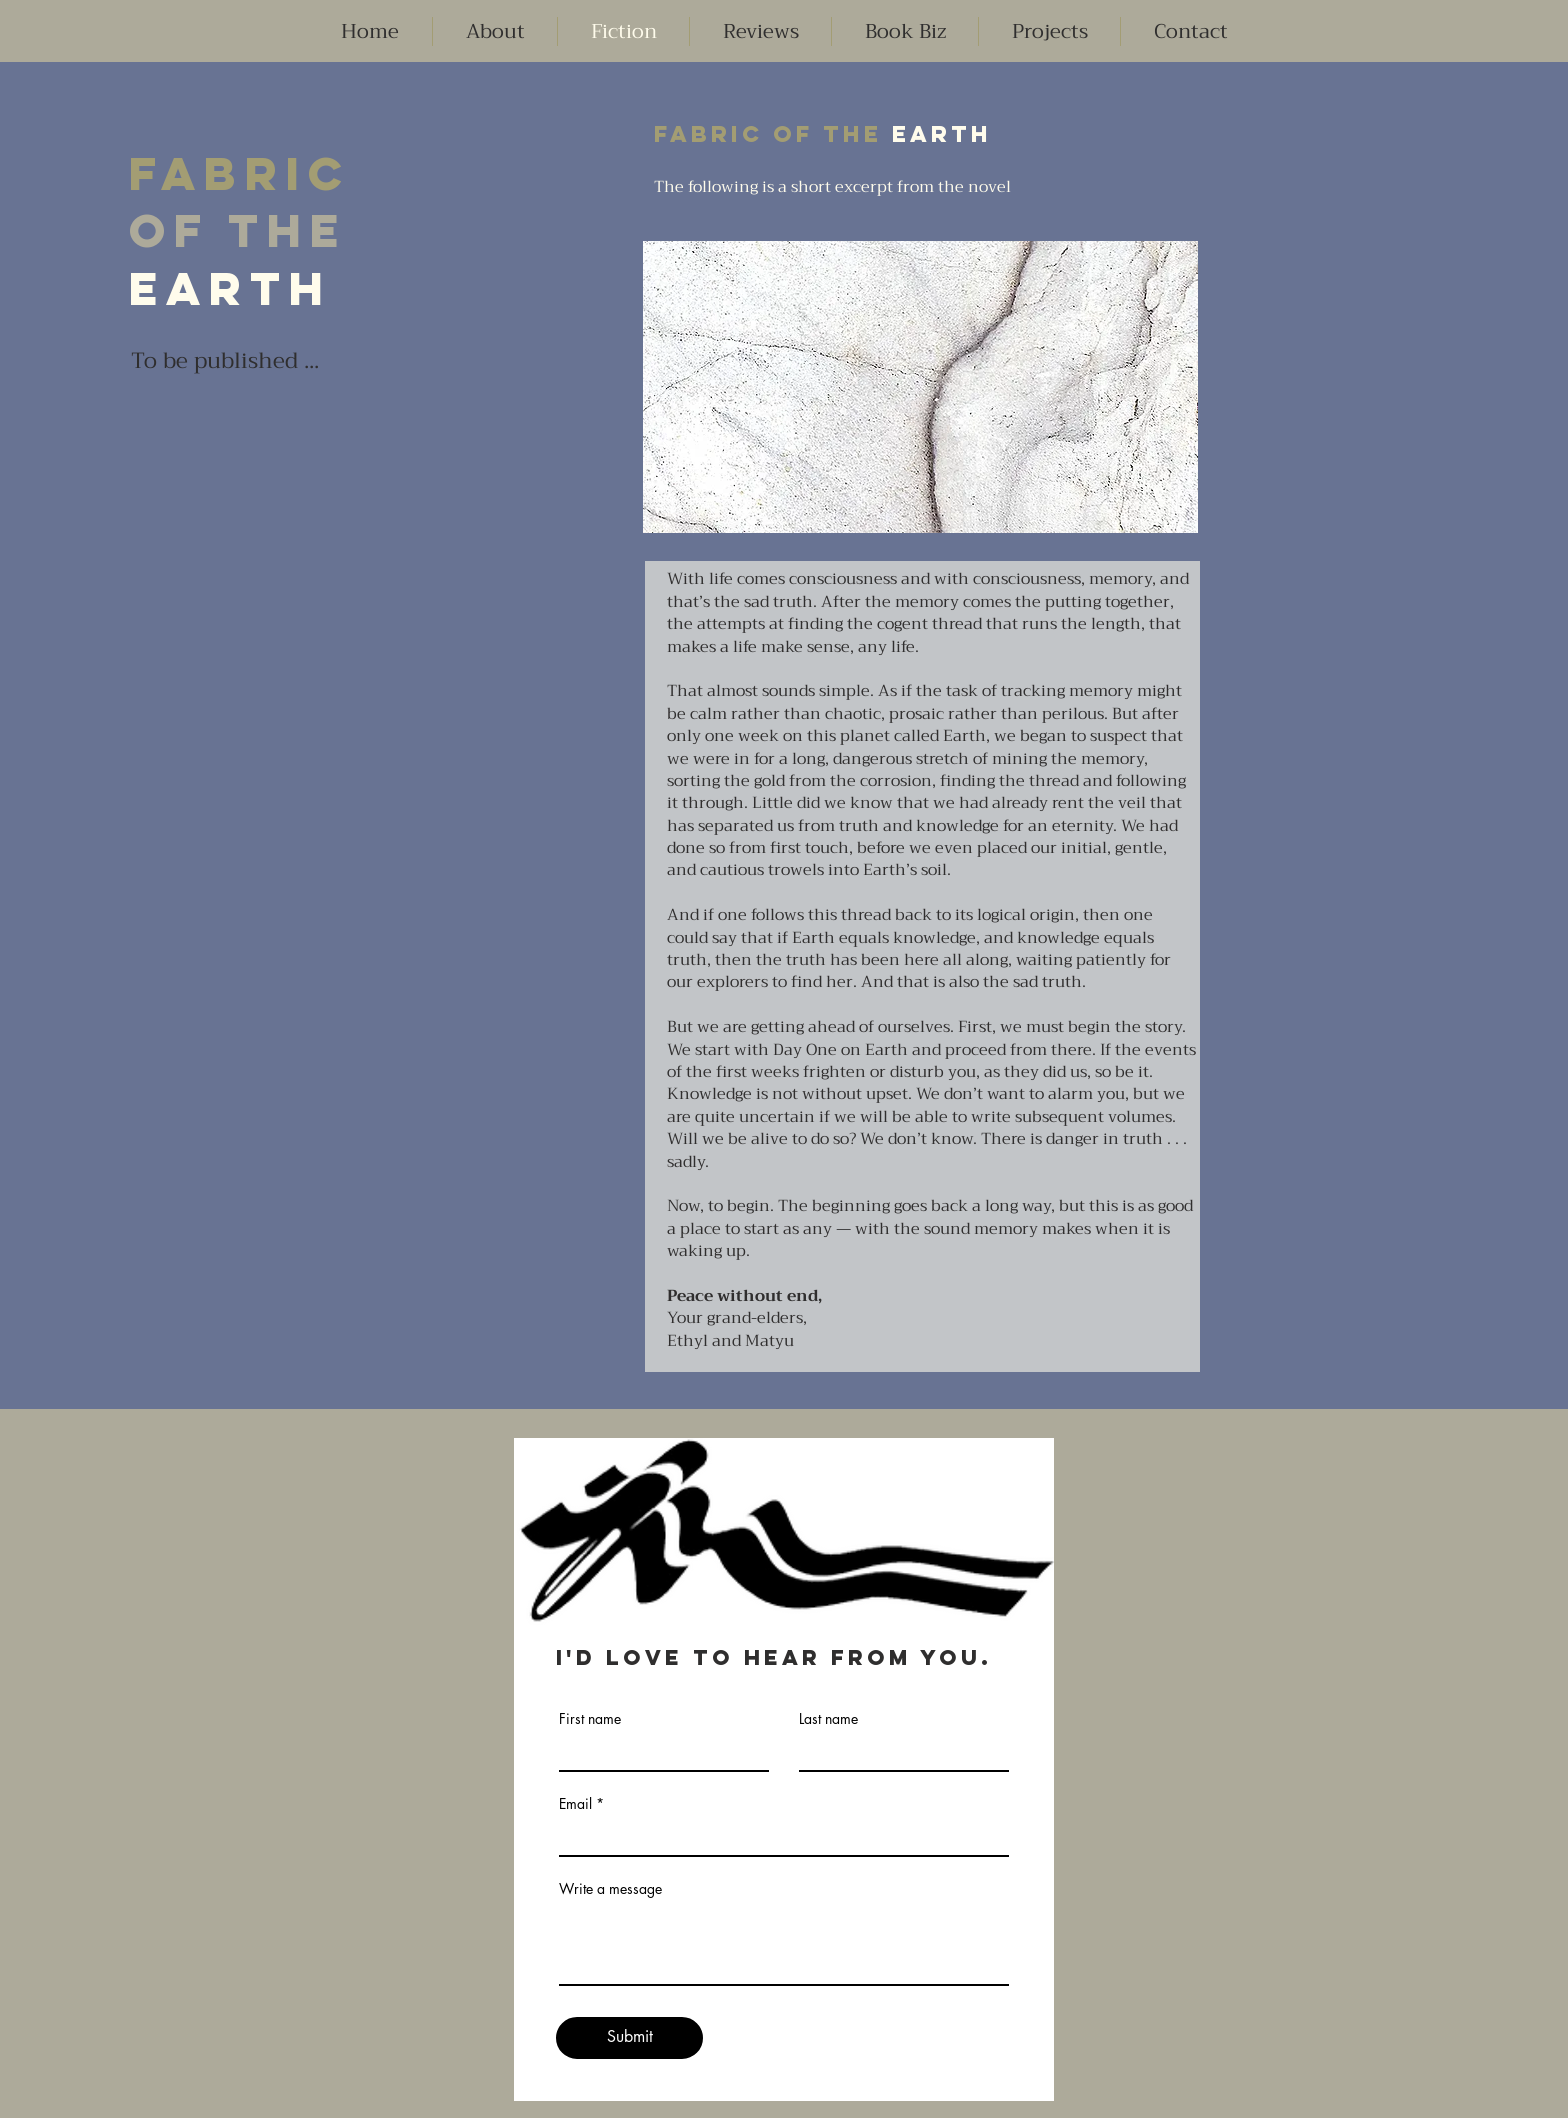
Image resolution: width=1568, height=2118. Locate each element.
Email (575, 1804)
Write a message (610, 1889)
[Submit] (629, 2038)
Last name (828, 1719)
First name (590, 1719)
